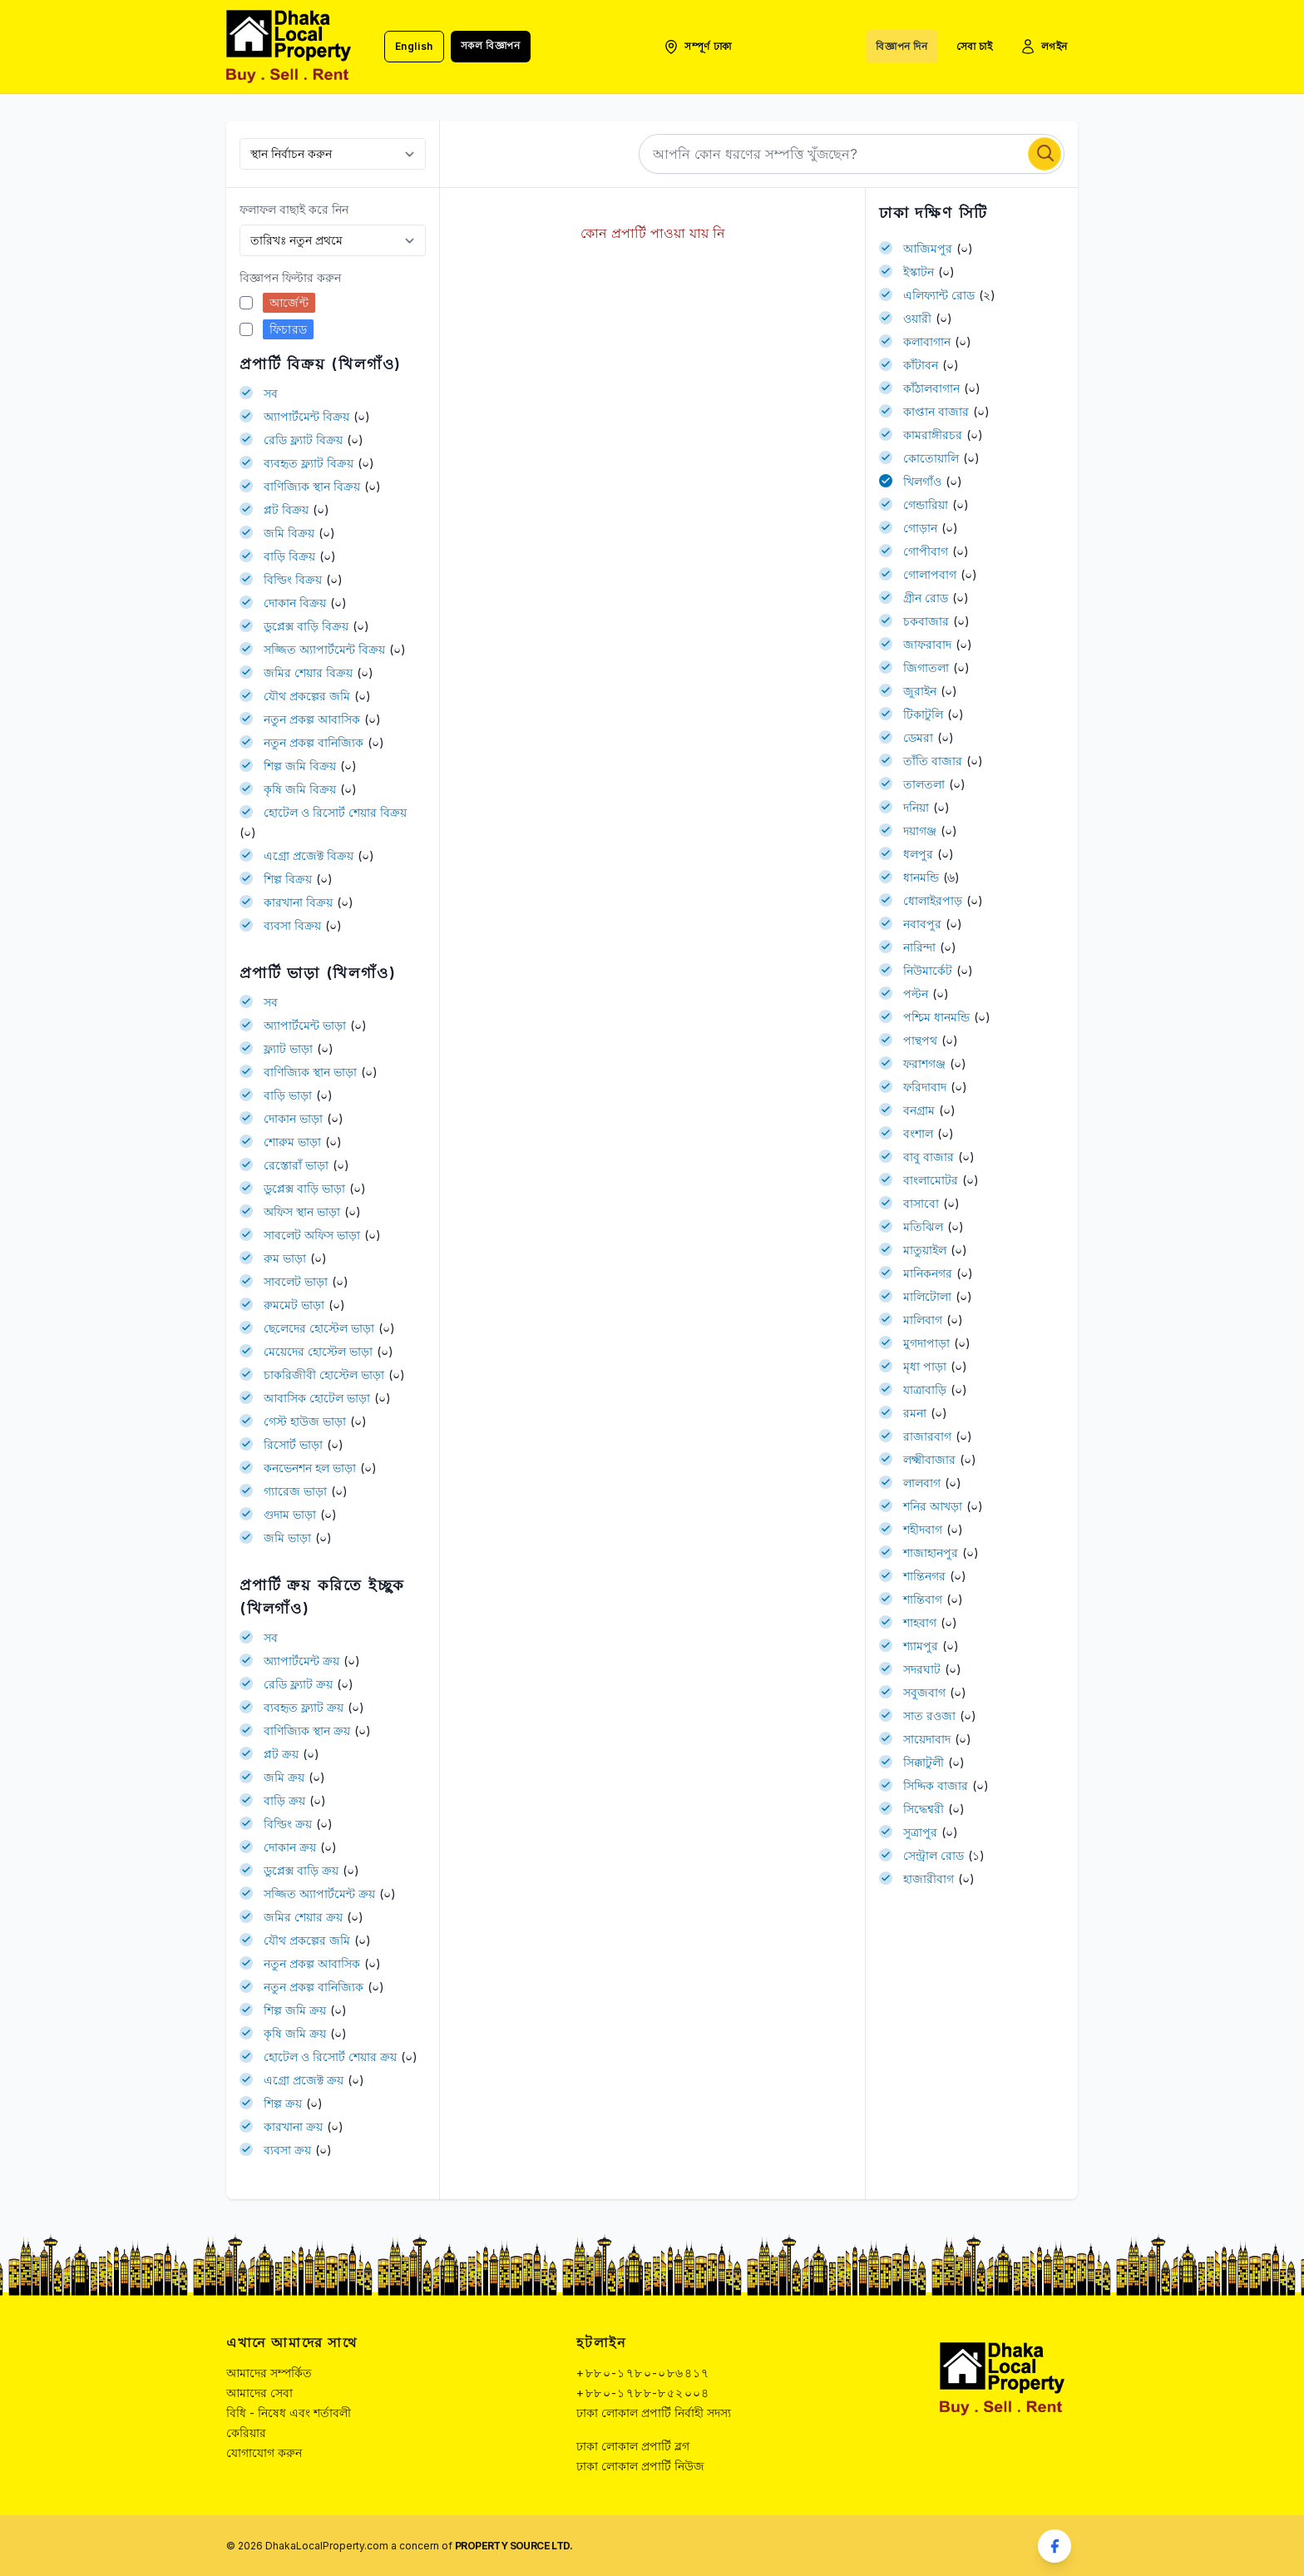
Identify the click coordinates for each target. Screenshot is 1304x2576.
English (414, 46)
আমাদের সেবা (259, 2393)
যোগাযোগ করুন (264, 2452)
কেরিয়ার (246, 2432)
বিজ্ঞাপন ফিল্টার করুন (290, 277)
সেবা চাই (974, 46)
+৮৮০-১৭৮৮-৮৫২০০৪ (642, 2393)
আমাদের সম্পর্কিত (269, 2373)
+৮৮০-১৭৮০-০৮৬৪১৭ (642, 2373)
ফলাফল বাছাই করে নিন (294, 209)
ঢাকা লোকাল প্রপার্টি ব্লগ (632, 2446)
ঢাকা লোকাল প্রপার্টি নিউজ (640, 2466)
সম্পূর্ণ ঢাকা (697, 46)
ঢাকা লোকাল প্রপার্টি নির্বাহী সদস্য (653, 2412)
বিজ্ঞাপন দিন (901, 46)
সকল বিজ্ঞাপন (491, 45)
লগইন (1044, 46)
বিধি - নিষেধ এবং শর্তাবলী (288, 2412)
